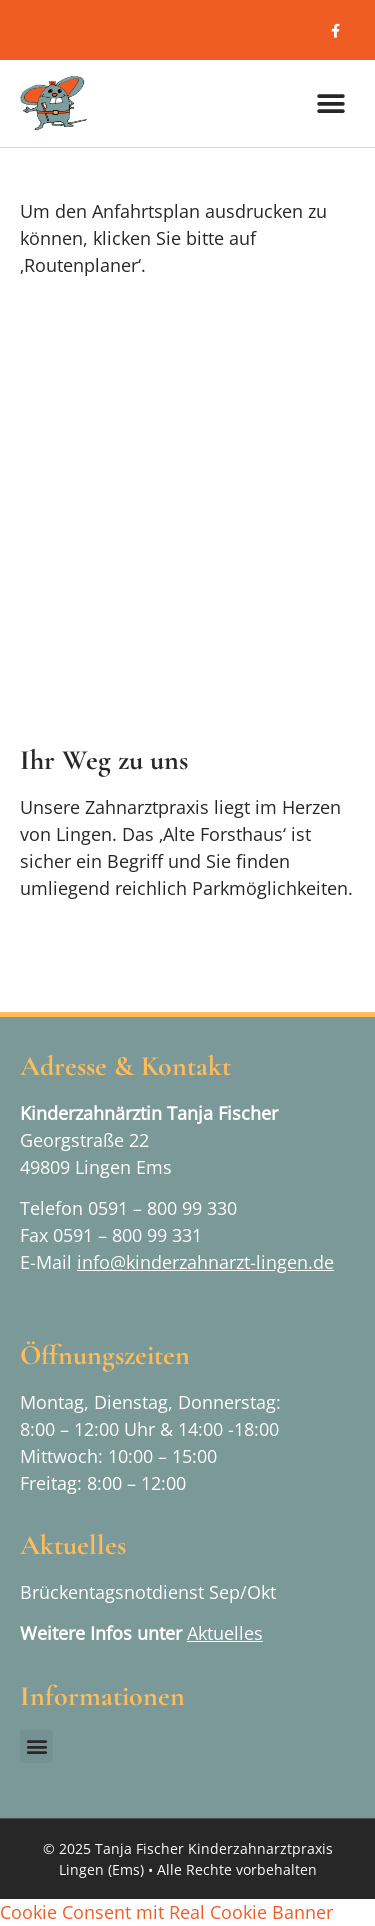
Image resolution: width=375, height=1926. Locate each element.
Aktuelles (225, 1633)
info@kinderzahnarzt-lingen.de (205, 1262)
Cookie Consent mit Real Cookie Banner (166, 1912)
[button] (330, 103)
